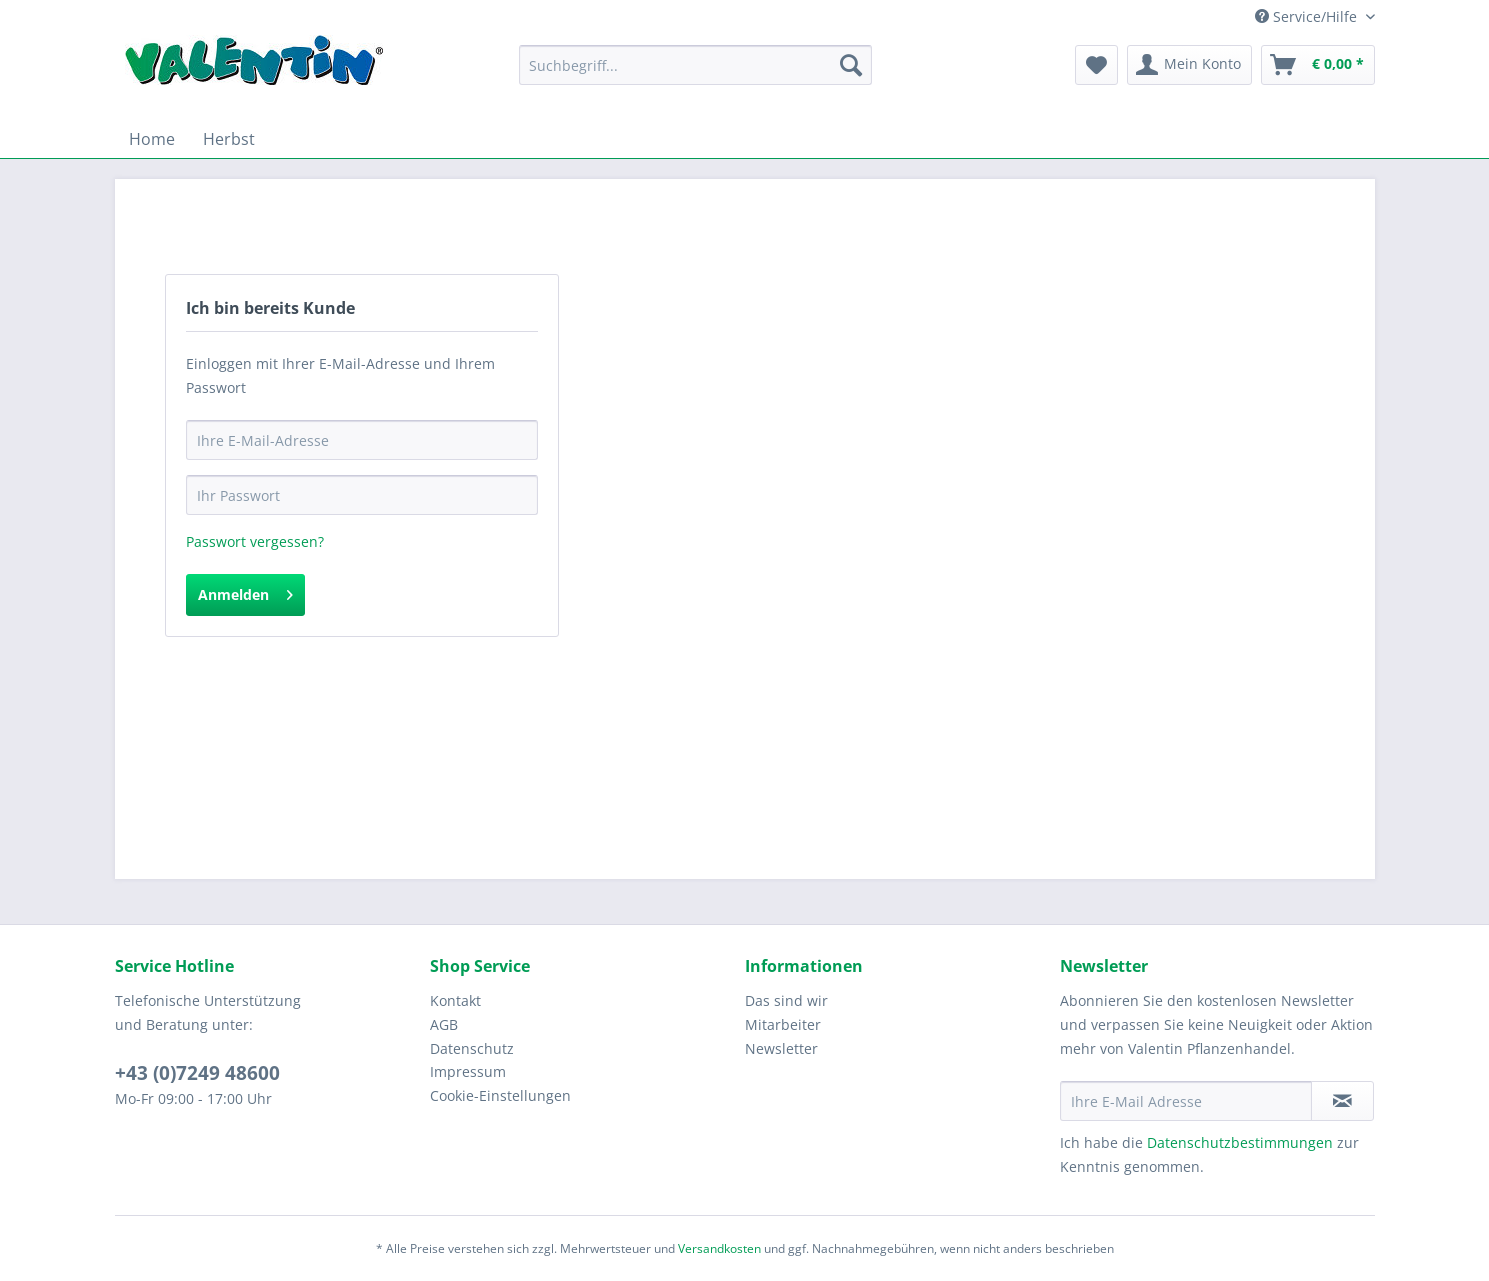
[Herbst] (229, 139)
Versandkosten (719, 1248)
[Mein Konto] (1189, 65)
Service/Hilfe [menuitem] (1308, 16)
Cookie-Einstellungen (500, 1095)
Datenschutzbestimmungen (1240, 1142)
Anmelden (245, 591)
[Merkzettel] (1096, 65)
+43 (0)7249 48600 (197, 1073)
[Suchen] (851, 65)
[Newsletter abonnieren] (1342, 1101)
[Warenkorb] (1318, 65)
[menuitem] (695, 74)
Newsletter (781, 1048)
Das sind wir (786, 1000)
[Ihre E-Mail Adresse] (1186, 1101)
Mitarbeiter (783, 1024)
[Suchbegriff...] (695, 65)
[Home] (152, 139)
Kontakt (455, 1000)
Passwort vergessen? (255, 541)
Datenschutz (472, 1048)
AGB (444, 1024)
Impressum (468, 1071)
